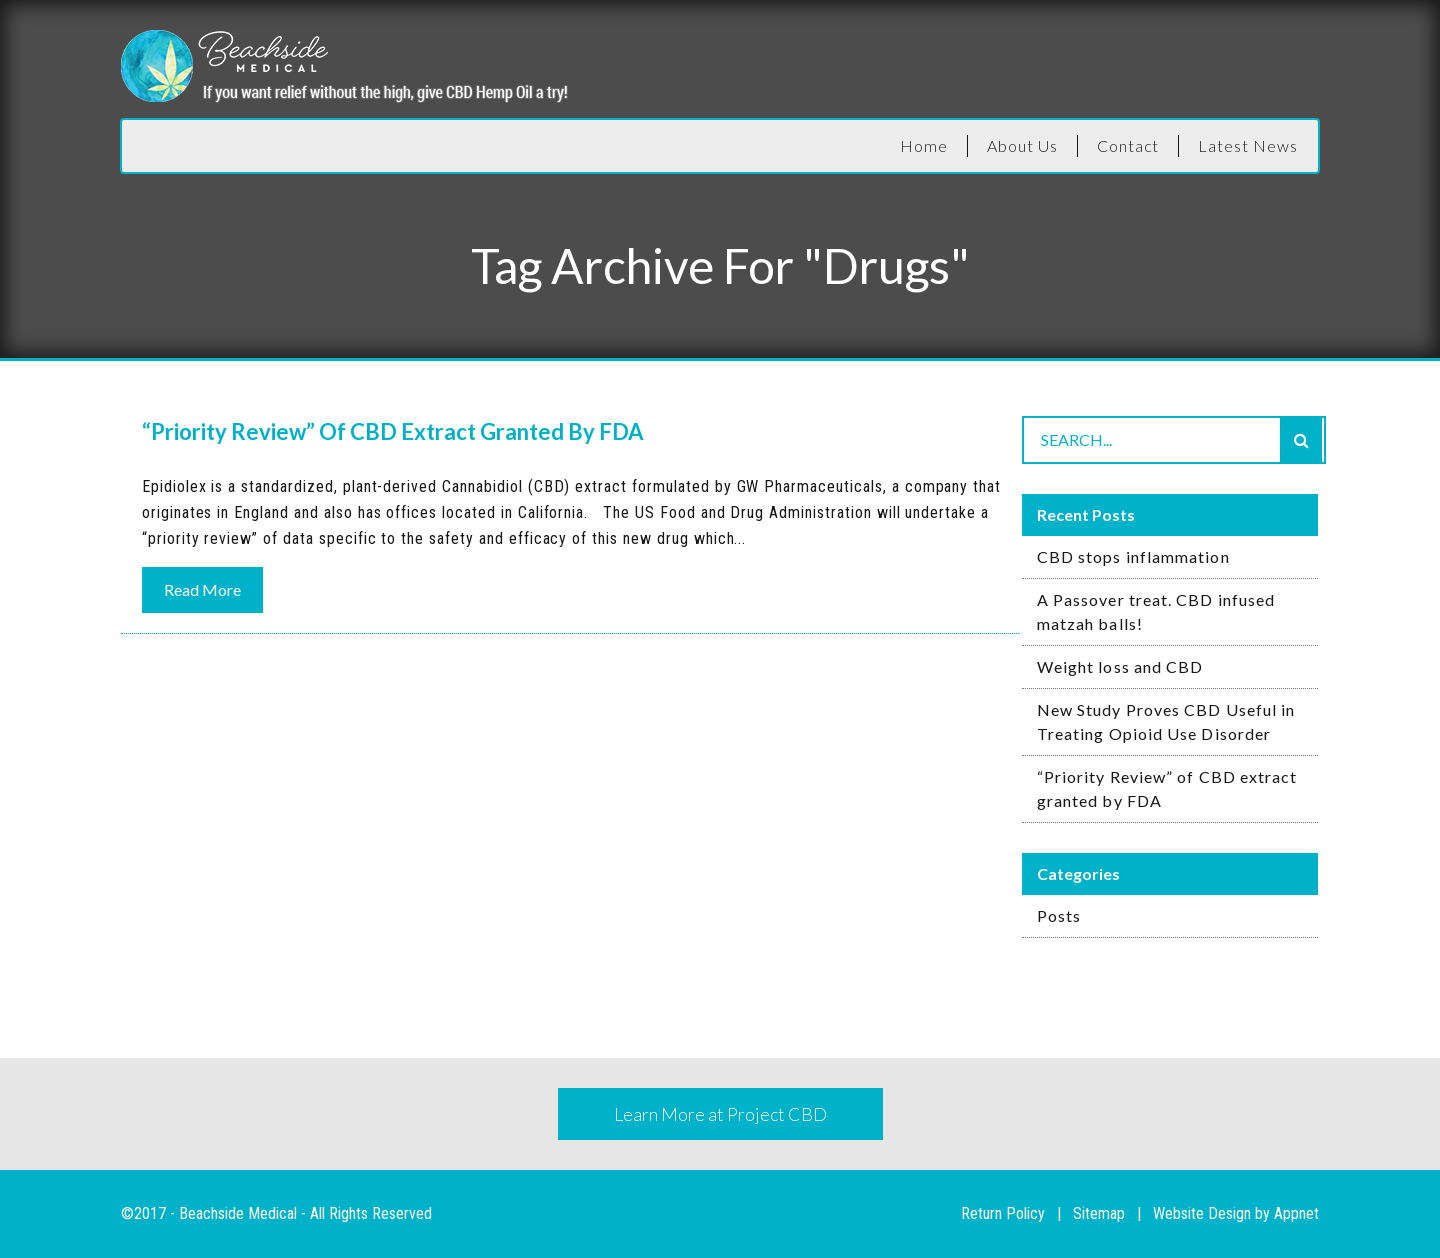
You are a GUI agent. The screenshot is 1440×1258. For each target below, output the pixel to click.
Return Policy (1003, 1213)
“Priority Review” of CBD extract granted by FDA (1167, 788)
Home (924, 145)
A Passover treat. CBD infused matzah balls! (1156, 611)
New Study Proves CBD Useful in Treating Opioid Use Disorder (1166, 721)
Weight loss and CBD (1120, 666)
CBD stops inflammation (1133, 556)
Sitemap (1099, 1213)
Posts (1059, 915)
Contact (1128, 145)
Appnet (1296, 1213)
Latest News (1248, 145)
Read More (202, 589)
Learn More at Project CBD (720, 1114)
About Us (1022, 145)
